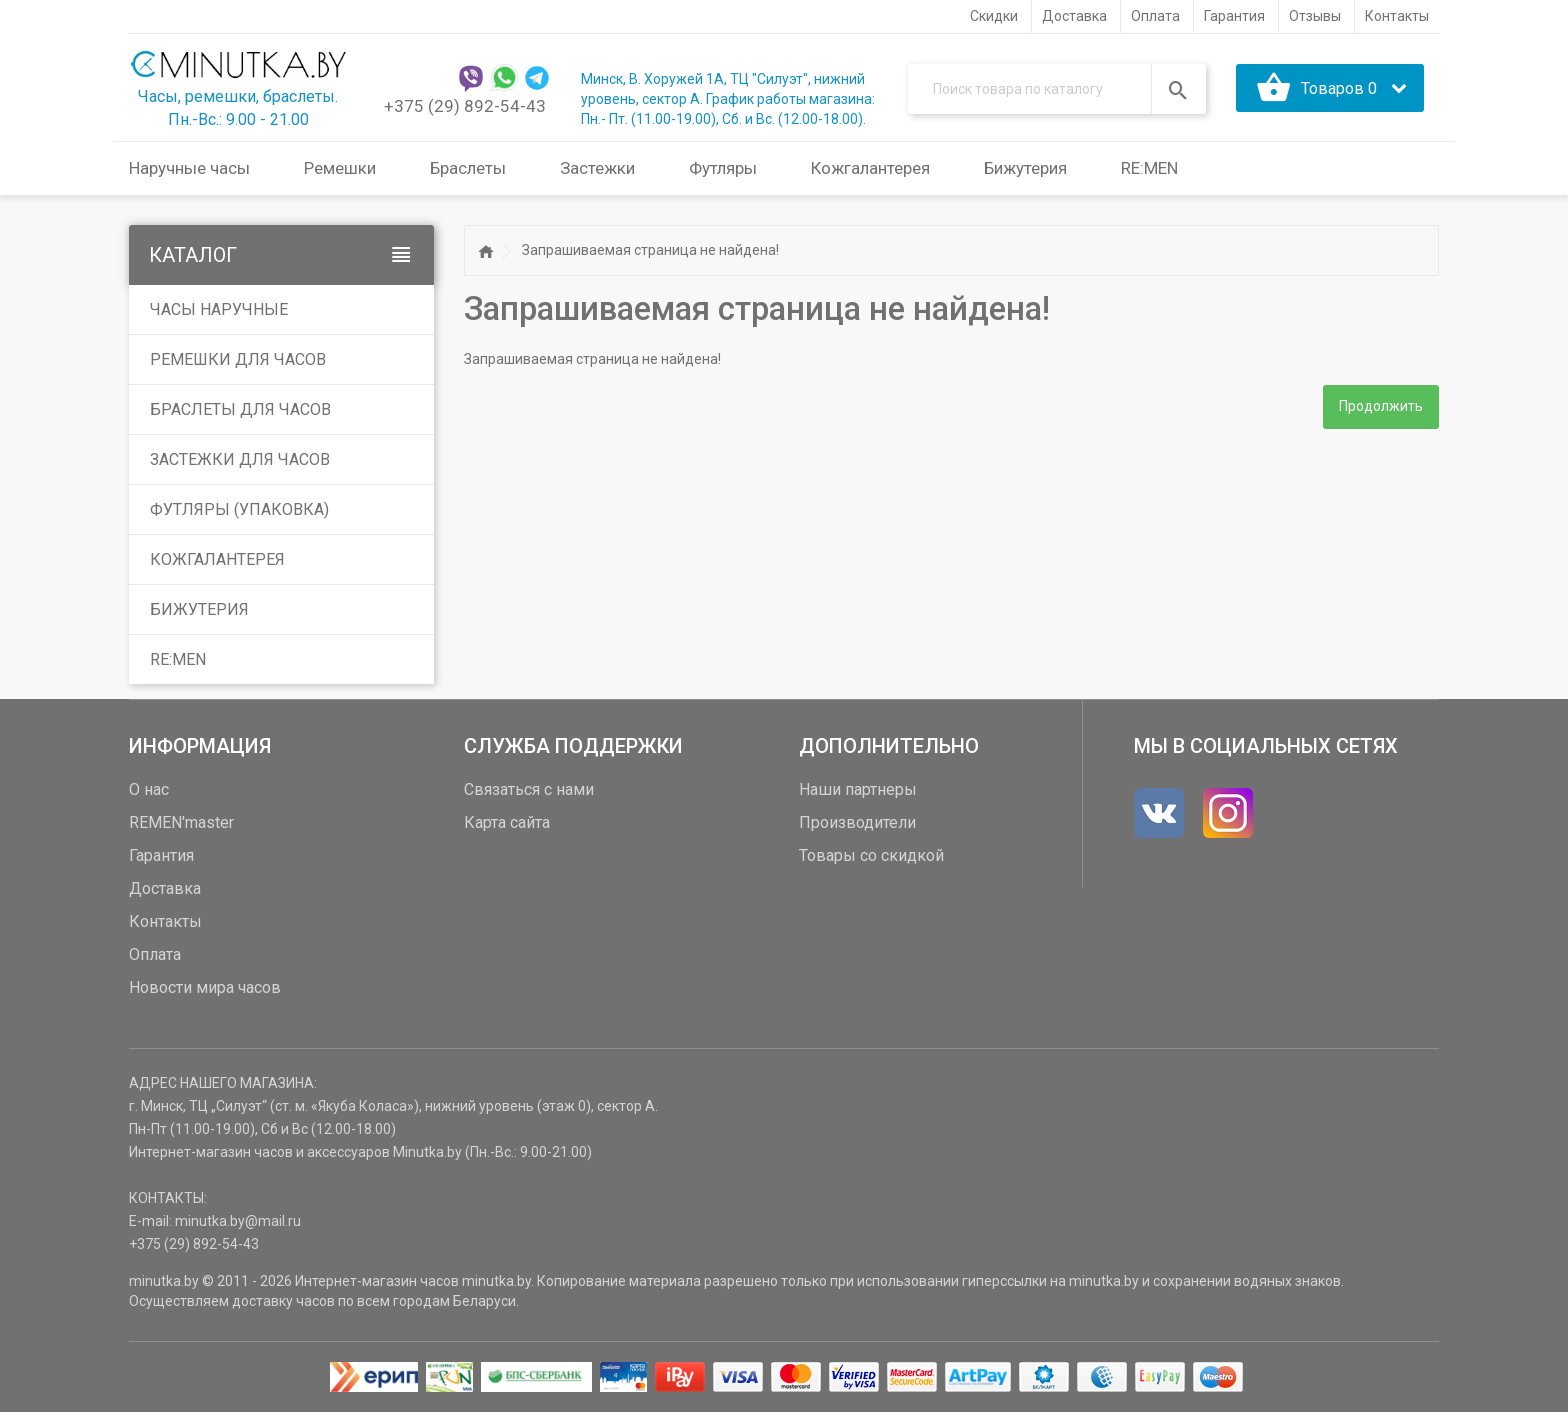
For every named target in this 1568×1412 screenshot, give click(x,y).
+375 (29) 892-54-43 (465, 106)
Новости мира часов (205, 987)
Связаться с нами (529, 789)
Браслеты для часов (240, 409)
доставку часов (283, 1301)
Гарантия (161, 855)
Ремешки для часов (238, 359)
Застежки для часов (240, 459)
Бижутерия (199, 609)
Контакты (165, 921)
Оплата (155, 954)
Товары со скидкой (871, 855)
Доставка (165, 888)
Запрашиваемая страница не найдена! (650, 250)
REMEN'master (181, 822)
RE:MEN (1149, 168)
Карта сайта (507, 822)
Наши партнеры (858, 789)
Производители (857, 822)
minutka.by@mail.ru (238, 1221)
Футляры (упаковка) (239, 509)
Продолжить (1381, 407)
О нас (149, 789)
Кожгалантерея (217, 559)
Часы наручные (219, 309)
